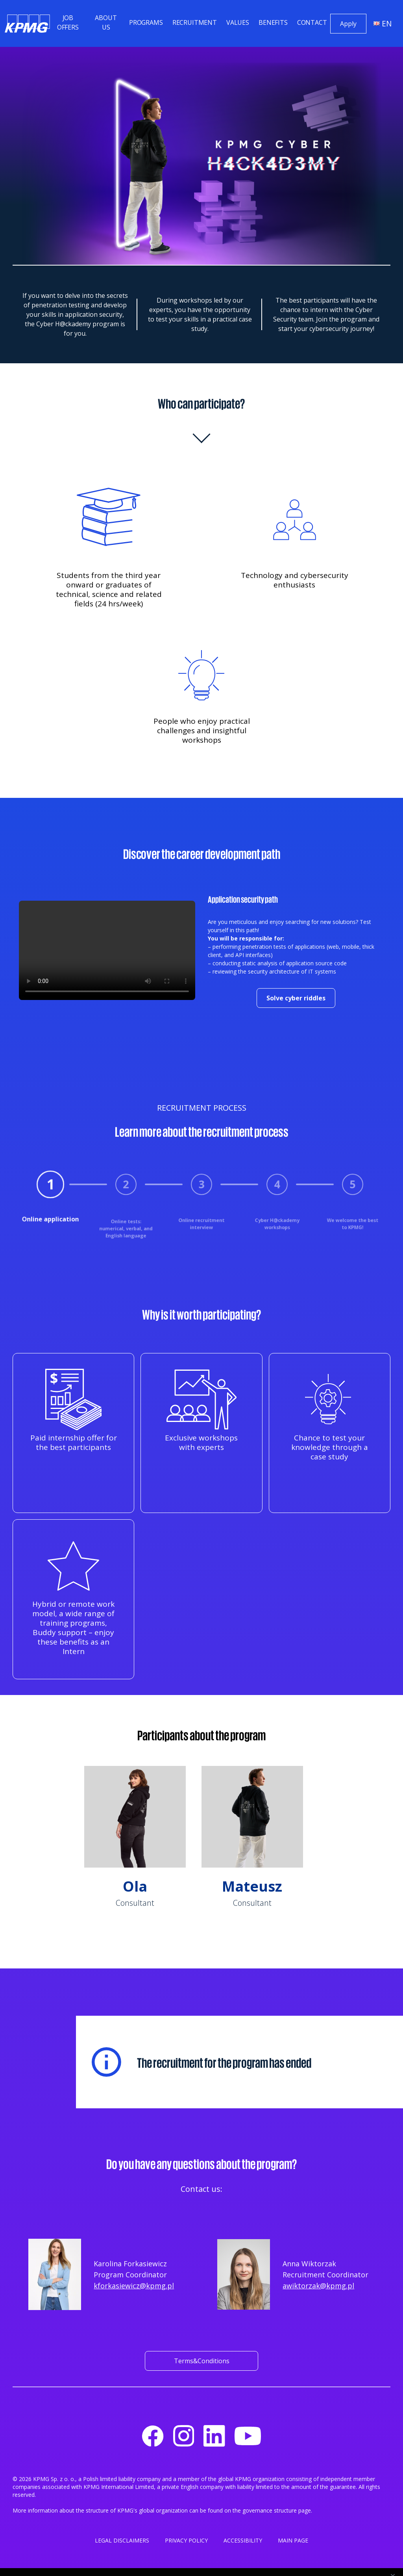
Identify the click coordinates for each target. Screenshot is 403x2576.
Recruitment (194, 22)
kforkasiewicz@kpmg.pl (134, 2285)
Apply (348, 23)
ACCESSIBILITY (243, 2540)
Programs (146, 22)
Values (237, 22)
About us (105, 22)
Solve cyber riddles (295, 998)
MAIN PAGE (293, 2540)
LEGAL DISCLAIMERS (122, 2540)
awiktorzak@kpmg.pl (318, 2285)
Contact (312, 22)
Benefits (273, 22)
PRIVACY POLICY (186, 2540)
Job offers (68, 22)
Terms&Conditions (201, 2361)
